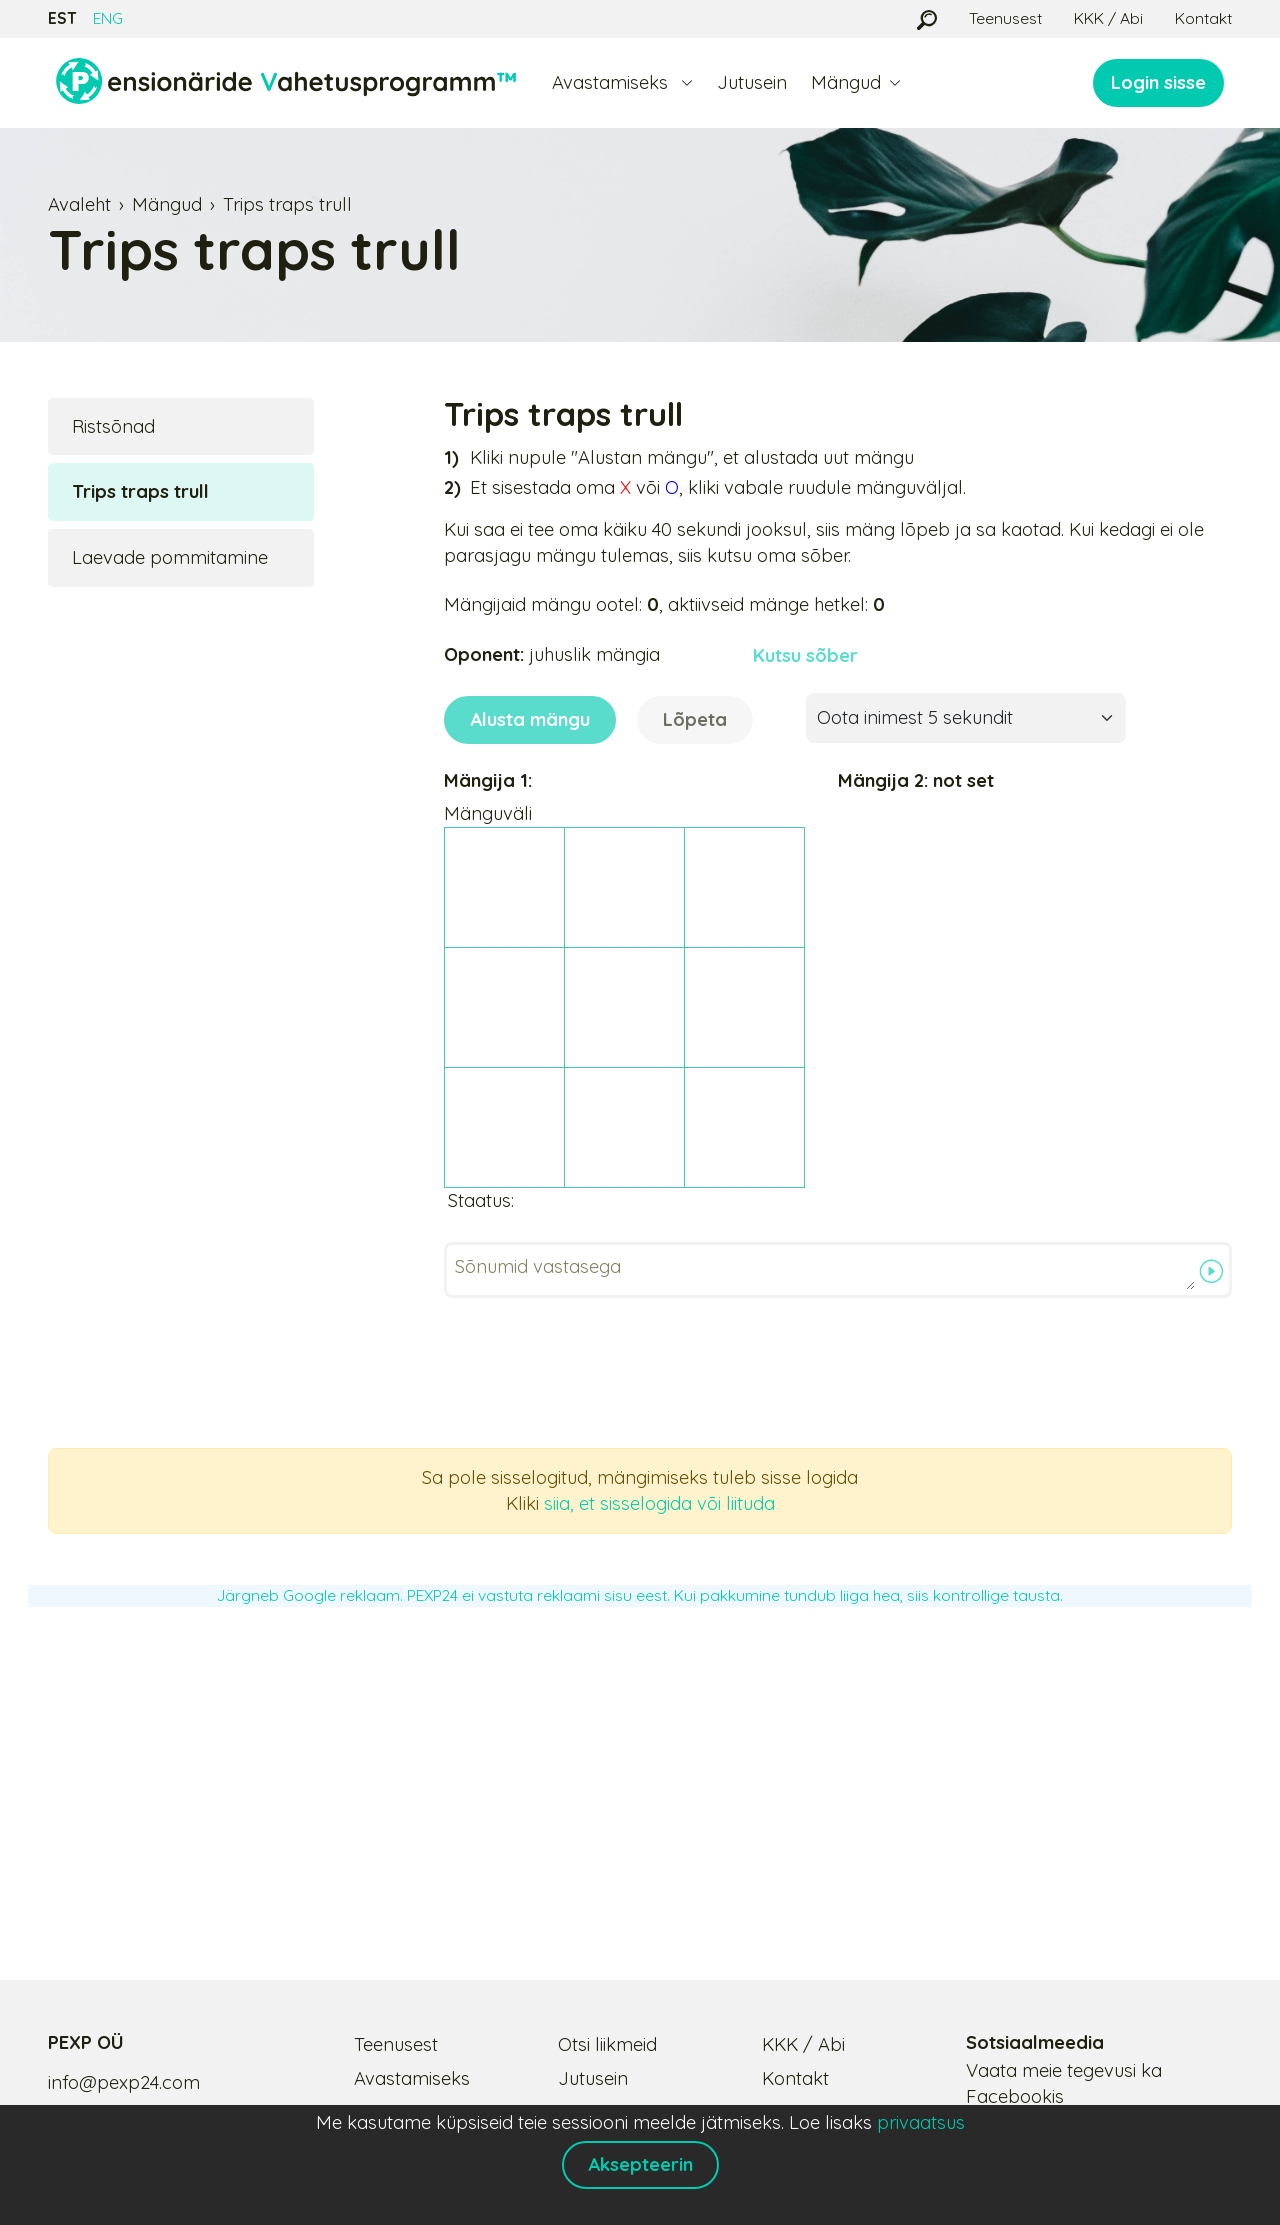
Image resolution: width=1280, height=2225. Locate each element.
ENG (108, 18)
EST (62, 18)
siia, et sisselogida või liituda (659, 1503)
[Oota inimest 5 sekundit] (966, 718)
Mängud (167, 204)
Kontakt (1203, 18)
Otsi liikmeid (607, 2044)
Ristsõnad (113, 426)
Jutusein (752, 82)
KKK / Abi (1108, 18)
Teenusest (1005, 18)
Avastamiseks (412, 2078)
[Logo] (286, 83)
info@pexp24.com (124, 2082)
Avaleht (79, 204)
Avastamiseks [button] (612, 82)
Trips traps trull (287, 204)
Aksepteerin (640, 2164)
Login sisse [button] (1158, 82)
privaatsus (921, 2122)
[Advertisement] (640, 1772)
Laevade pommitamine (170, 557)
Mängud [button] (846, 82)
